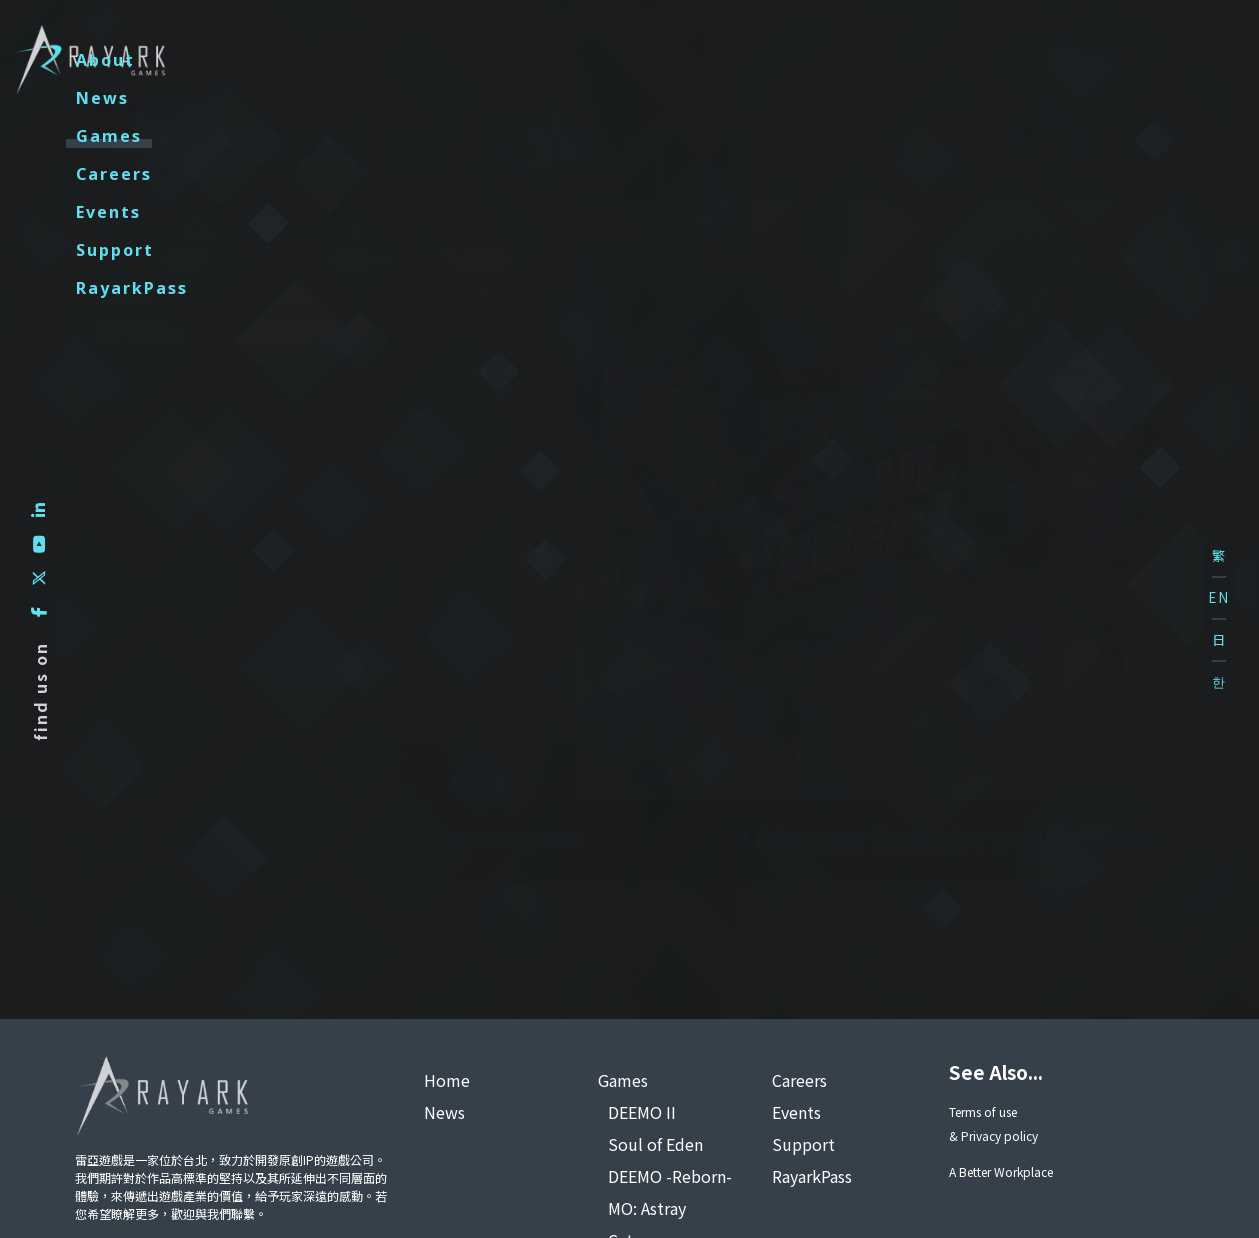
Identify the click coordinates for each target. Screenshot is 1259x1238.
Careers (721, 60)
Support (956, 60)
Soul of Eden (655, 1144)
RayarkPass (1097, 60)
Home (447, 1080)
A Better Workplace (1001, 1171)
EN (1219, 597)
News (497, 60)
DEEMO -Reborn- (670, 1176)
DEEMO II (642, 1112)
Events (837, 60)
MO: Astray (647, 1208)
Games (604, 60)
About (395, 60)
